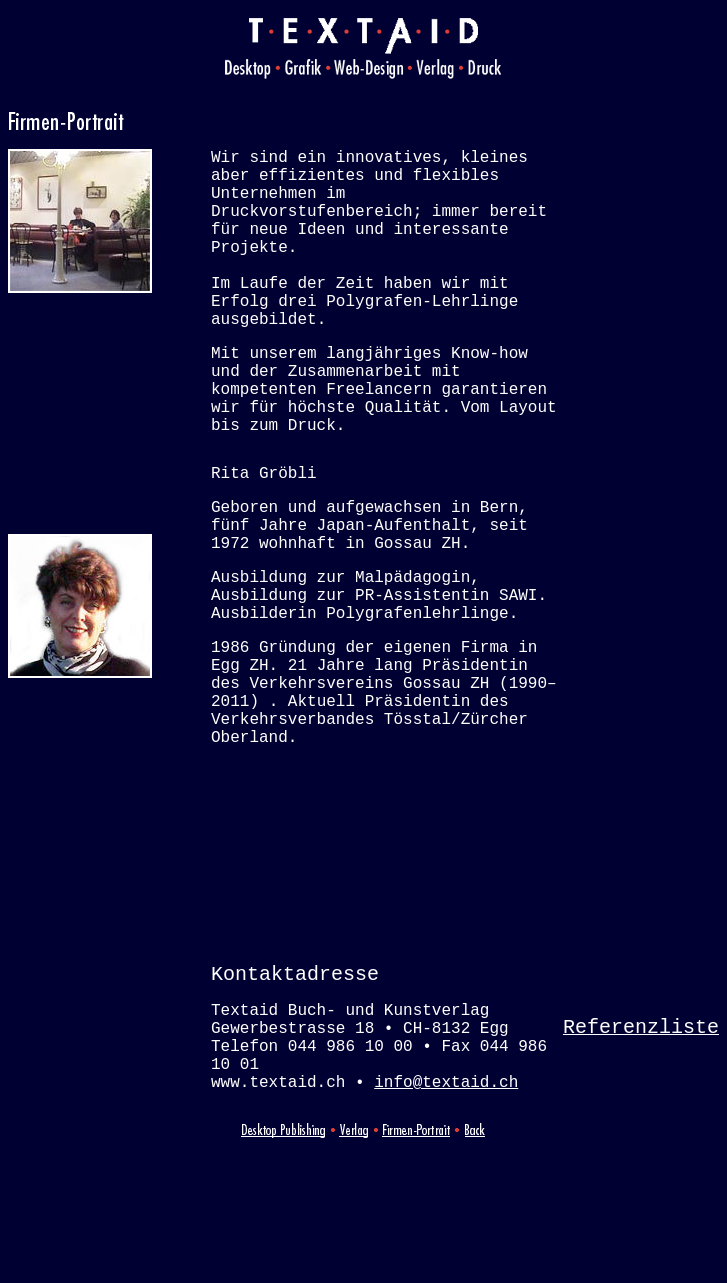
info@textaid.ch (446, 1217)
